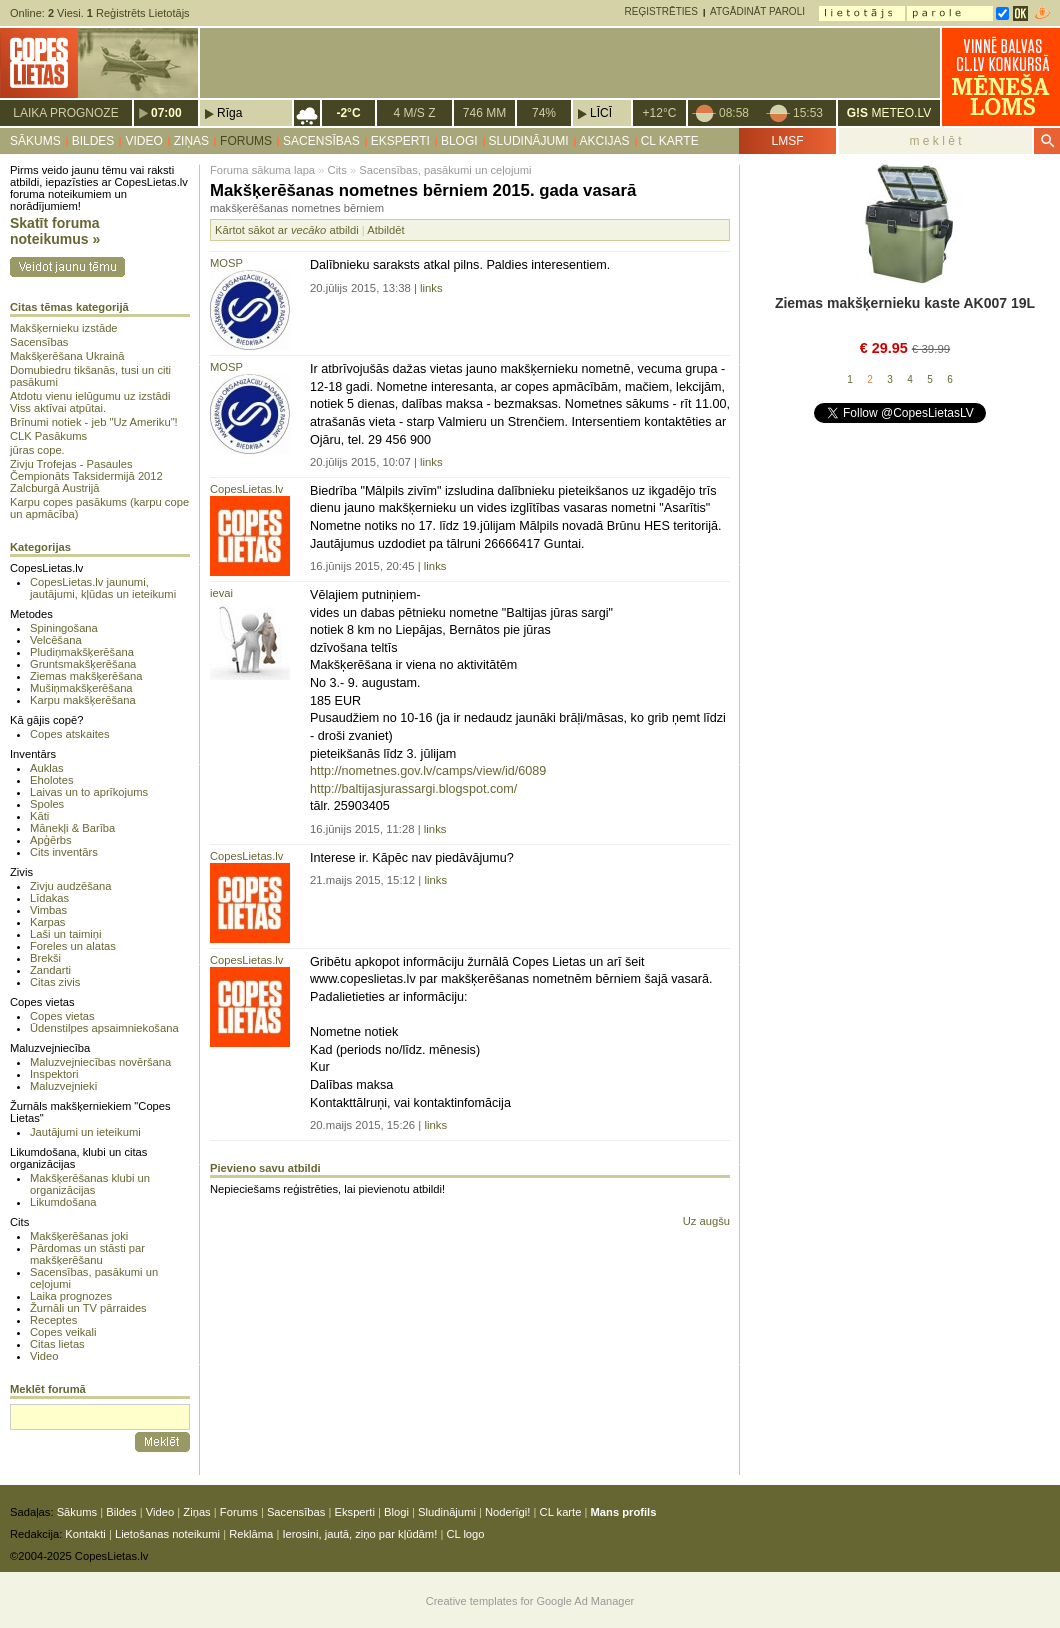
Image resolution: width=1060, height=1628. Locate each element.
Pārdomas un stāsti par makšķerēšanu (87, 1254)
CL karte (670, 141)
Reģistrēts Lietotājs (138, 13)
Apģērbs (51, 840)
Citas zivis (55, 982)
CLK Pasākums (48, 436)
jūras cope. (37, 450)
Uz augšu (706, 1221)
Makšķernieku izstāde (64, 328)
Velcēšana (56, 640)
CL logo (465, 1534)
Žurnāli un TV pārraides (88, 1308)
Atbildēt (385, 230)
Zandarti (50, 970)
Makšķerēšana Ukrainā (67, 356)
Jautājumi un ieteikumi (85, 1132)
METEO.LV (889, 113)
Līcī (601, 113)
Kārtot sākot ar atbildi (287, 230)
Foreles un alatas (73, 946)
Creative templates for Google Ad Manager (530, 1601)
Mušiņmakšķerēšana (81, 688)
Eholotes (52, 780)
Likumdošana (63, 1202)
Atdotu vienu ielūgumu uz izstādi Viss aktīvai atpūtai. (90, 402)
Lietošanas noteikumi (167, 1534)
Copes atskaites (70, 734)
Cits (337, 170)
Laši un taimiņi (66, 934)
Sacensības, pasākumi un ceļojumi (445, 170)
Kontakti (85, 1534)
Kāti (39, 816)
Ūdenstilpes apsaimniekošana (104, 1028)
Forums (246, 141)
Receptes (53, 1320)
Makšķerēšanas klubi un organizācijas (90, 1184)
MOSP (226, 263)
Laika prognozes (71, 1296)
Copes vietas (62, 1016)
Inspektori (54, 1074)
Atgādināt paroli (757, 11)
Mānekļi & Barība (72, 828)
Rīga (229, 113)
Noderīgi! (507, 1512)
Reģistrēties (661, 11)
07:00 (166, 113)
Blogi (459, 141)
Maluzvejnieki (63, 1086)
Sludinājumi (529, 141)
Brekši (45, 958)
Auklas (47, 768)
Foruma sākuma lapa (262, 170)
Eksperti (400, 141)
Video (143, 141)
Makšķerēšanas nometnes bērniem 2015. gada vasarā (423, 190)
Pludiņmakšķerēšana (82, 652)
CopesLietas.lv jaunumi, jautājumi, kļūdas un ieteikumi (103, 588)
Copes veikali (63, 1332)
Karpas (47, 922)
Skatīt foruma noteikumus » (55, 231)
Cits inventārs (64, 852)
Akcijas (605, 141)
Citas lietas (57, 1344)
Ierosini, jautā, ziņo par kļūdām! (359, 1534)
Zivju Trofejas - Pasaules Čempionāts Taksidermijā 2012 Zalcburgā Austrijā (86, 476)
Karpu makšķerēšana (83, 700)
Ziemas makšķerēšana (86, 676)
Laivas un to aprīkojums (89, 792)
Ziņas (191, 141)
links (431, 288)
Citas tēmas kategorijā (69, 307)
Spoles (47, 804)
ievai (221, 593)
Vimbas (48, 910)
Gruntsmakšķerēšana (83, 664)
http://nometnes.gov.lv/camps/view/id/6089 (428, 771)
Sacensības (321, 141)
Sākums (35, 141)
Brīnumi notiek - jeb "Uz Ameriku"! (94, 422)
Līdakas (49, 898)
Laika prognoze (65, 113)
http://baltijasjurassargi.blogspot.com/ (413, 789)
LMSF (787, 141)
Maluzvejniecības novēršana (100, 1062)
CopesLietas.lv (246, 489)
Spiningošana (64, 628)
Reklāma (251, 1534)
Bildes (93, 141)
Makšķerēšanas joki (79, 1236)
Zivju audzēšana (70, 886)
